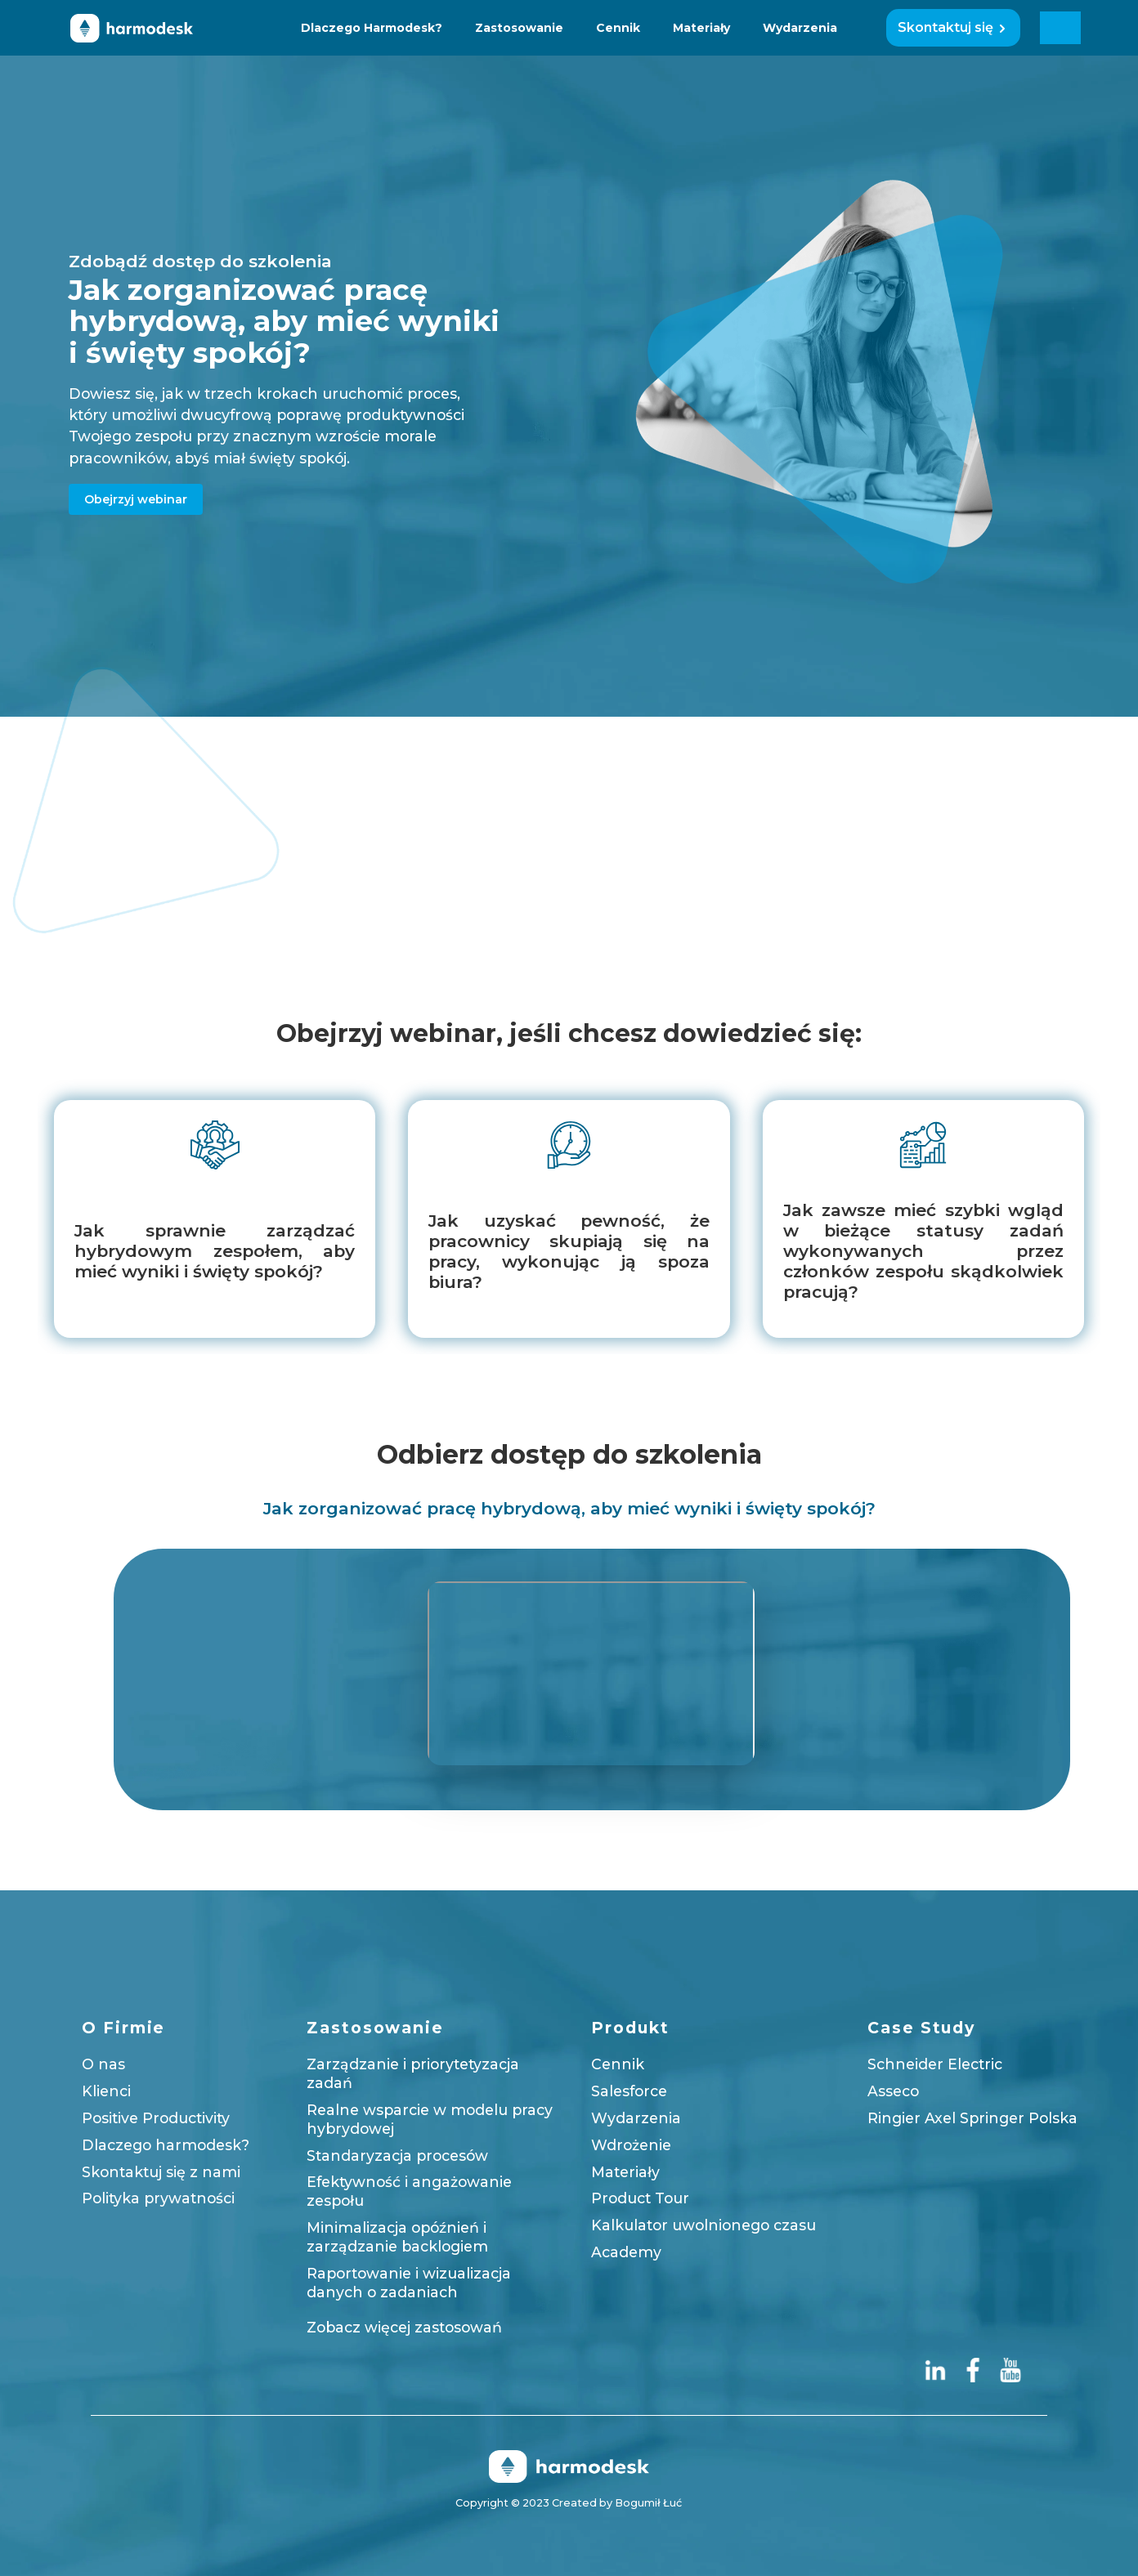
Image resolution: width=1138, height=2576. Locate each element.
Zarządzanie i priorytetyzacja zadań (413, 2073)
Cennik (618, 27)
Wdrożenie (631, 2144)
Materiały (701, 27)
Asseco (893, 2091)
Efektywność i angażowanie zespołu (409, 2191)
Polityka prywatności (158, 2198)
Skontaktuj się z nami (161, 2171)
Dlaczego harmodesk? (165, 2144)
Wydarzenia (800, 27)
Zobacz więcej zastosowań (404, 2326)
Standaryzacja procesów (397, 2154)
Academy (626, 2252)
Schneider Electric (934, 2064)
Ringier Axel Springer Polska (972, 2118)
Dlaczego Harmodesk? (371, 27)
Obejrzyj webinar (135, 498)
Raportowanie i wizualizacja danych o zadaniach (409, 2283)
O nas (103, 2064)
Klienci (106, 2091)
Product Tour (640, 2198)
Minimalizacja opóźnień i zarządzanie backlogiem (397, 2237)
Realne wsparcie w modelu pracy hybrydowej (430, 2119)
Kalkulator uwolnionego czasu (703, 2225)
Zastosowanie (519, 27)
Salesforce (629, 2091)
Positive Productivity (156, 2118)
